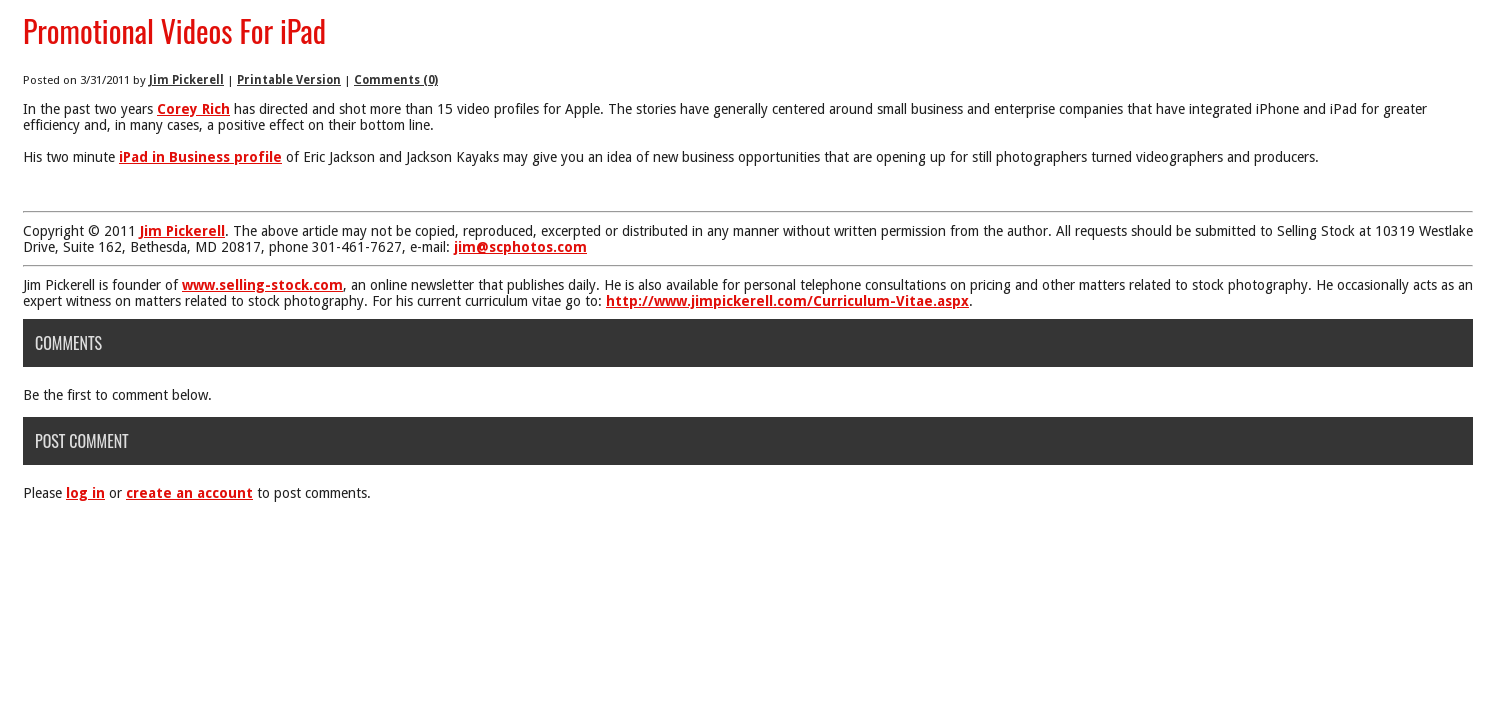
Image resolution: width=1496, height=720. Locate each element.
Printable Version (289, 80)
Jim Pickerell (186, 80)
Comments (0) (396, 80)
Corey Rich (193, 109)
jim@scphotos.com (520, 247)
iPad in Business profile (200, 157)
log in (85, 493)
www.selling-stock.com (262, 285)
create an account (189, 493)
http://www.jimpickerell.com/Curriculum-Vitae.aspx (787, 301)
